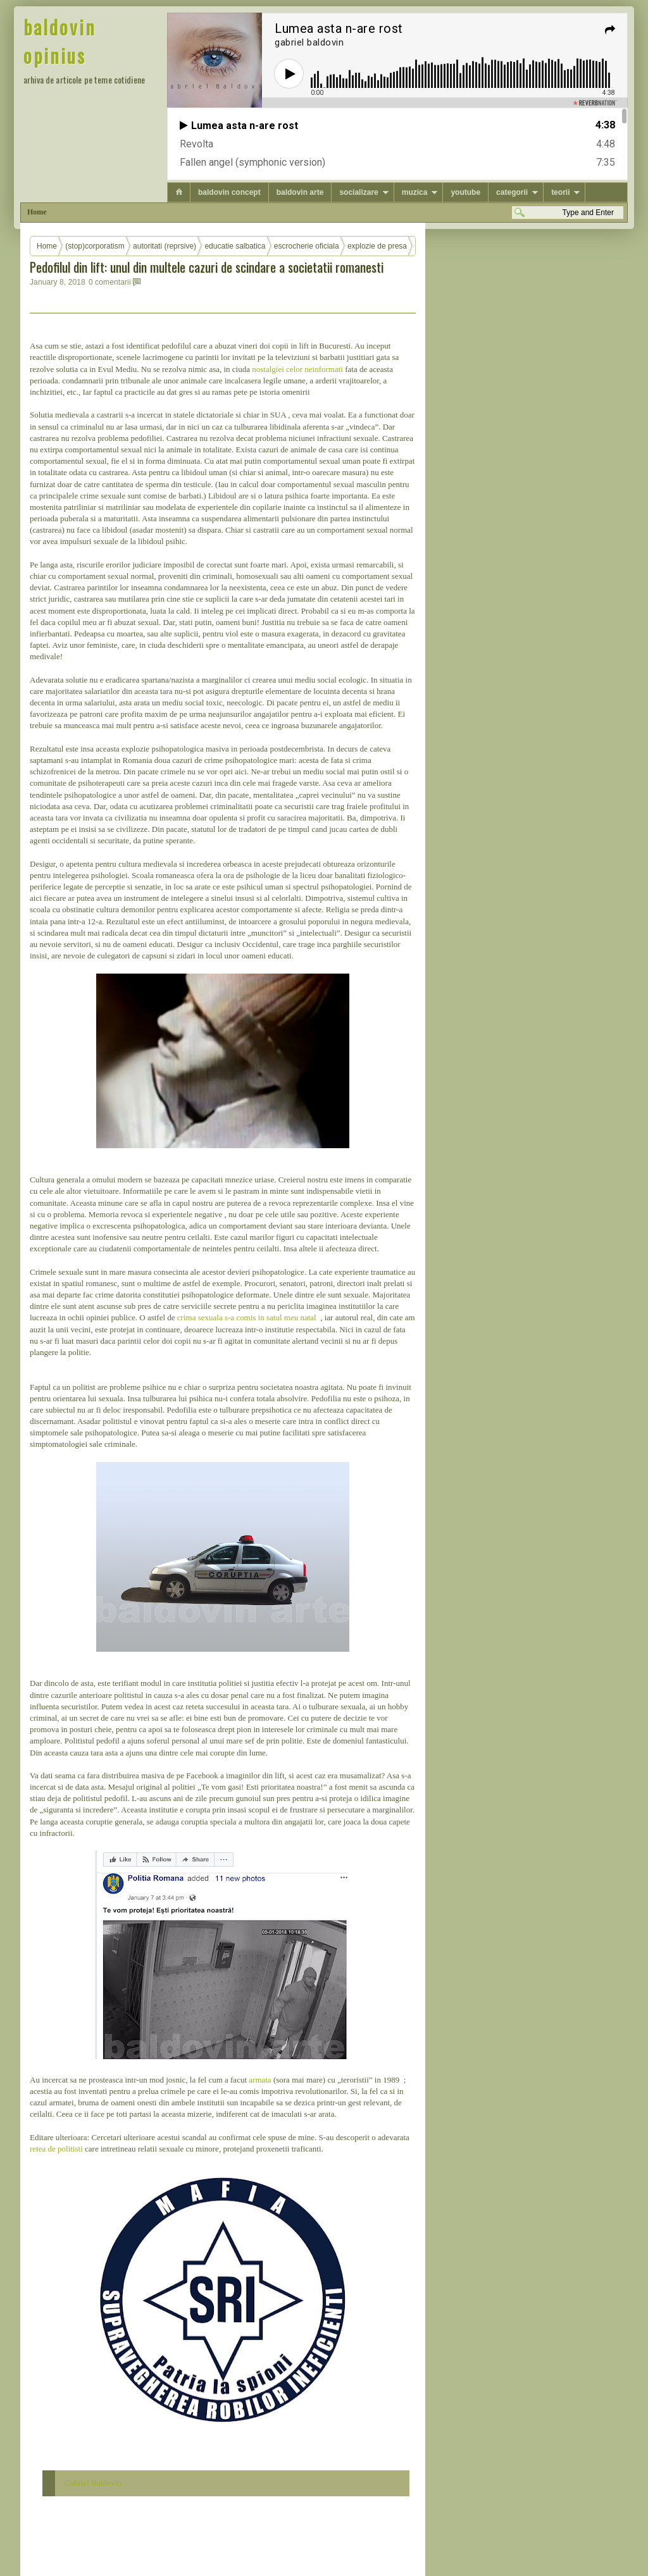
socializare (358, 192)
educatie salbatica (234, 246)
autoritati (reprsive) (164, 246)
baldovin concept (229, 192)
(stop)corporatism (94, 246)
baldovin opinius (59, 41)
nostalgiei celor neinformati (297, 369)
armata (261, 2079)
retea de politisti (56, 2148)
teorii (560, 192)
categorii (512, 192)
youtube (465, 192)
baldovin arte (300, 192)
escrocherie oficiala (306, 246)
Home (37, 211)
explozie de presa (377, 246)
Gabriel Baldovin (93, 2482)
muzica (415, 192)
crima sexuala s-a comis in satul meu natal (247, 1317)
